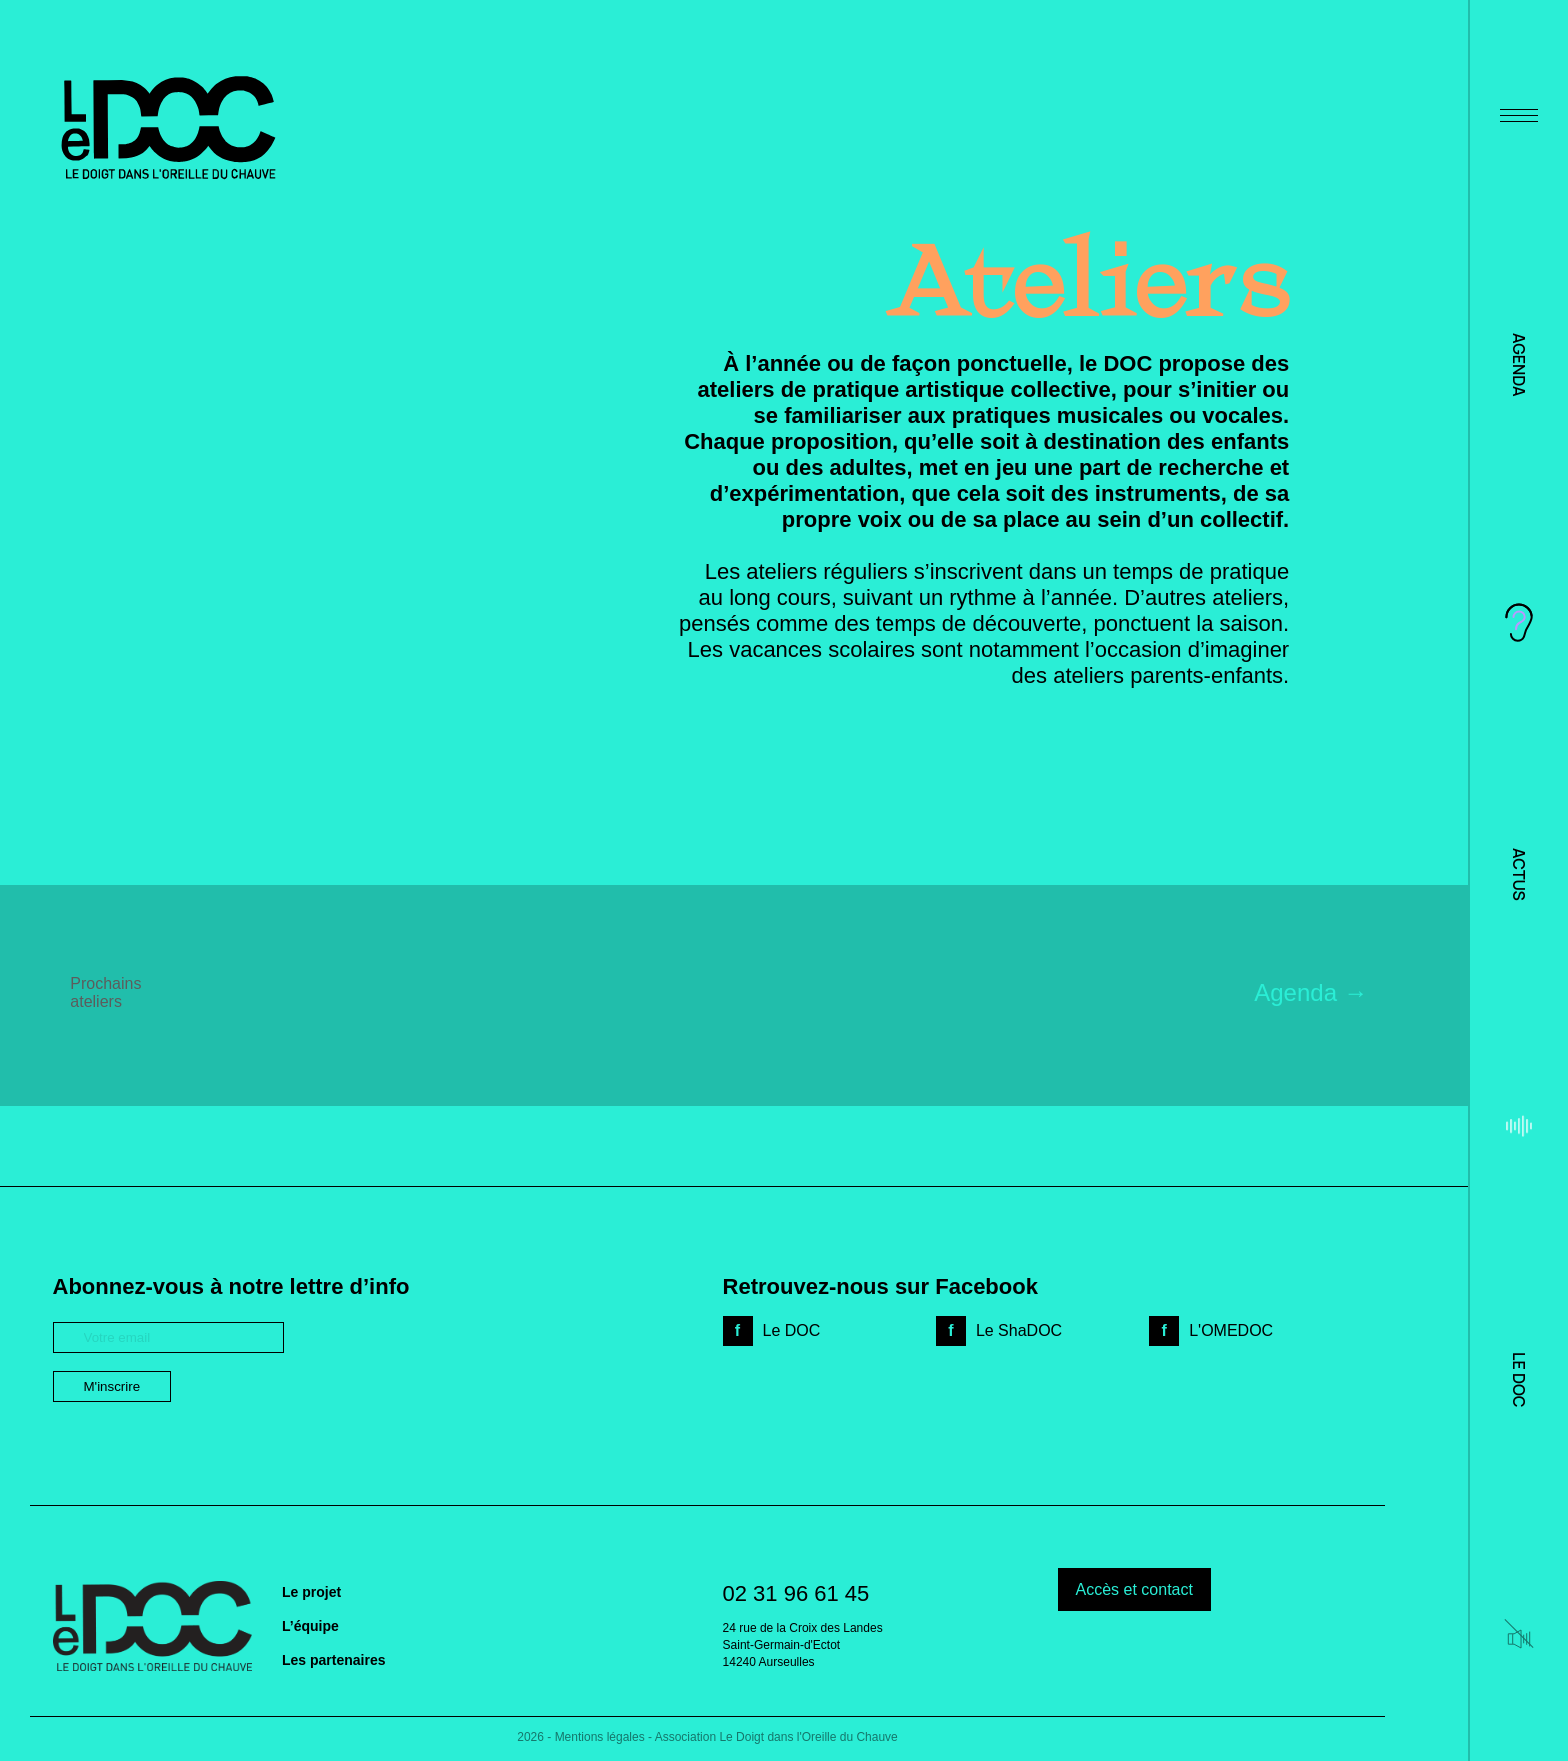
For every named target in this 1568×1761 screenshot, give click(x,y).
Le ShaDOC (1019, 1330)
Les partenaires (334, 1660)
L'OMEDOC (1231, 1330)
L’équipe (310, 1626)
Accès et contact (1134, 1589)
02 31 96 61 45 (796, 1593)
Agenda (1519, 365)
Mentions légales (600, 1737)
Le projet (311, 1592)
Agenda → (1310, 992)
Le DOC (1519, 1379)
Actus (1519, 874)
